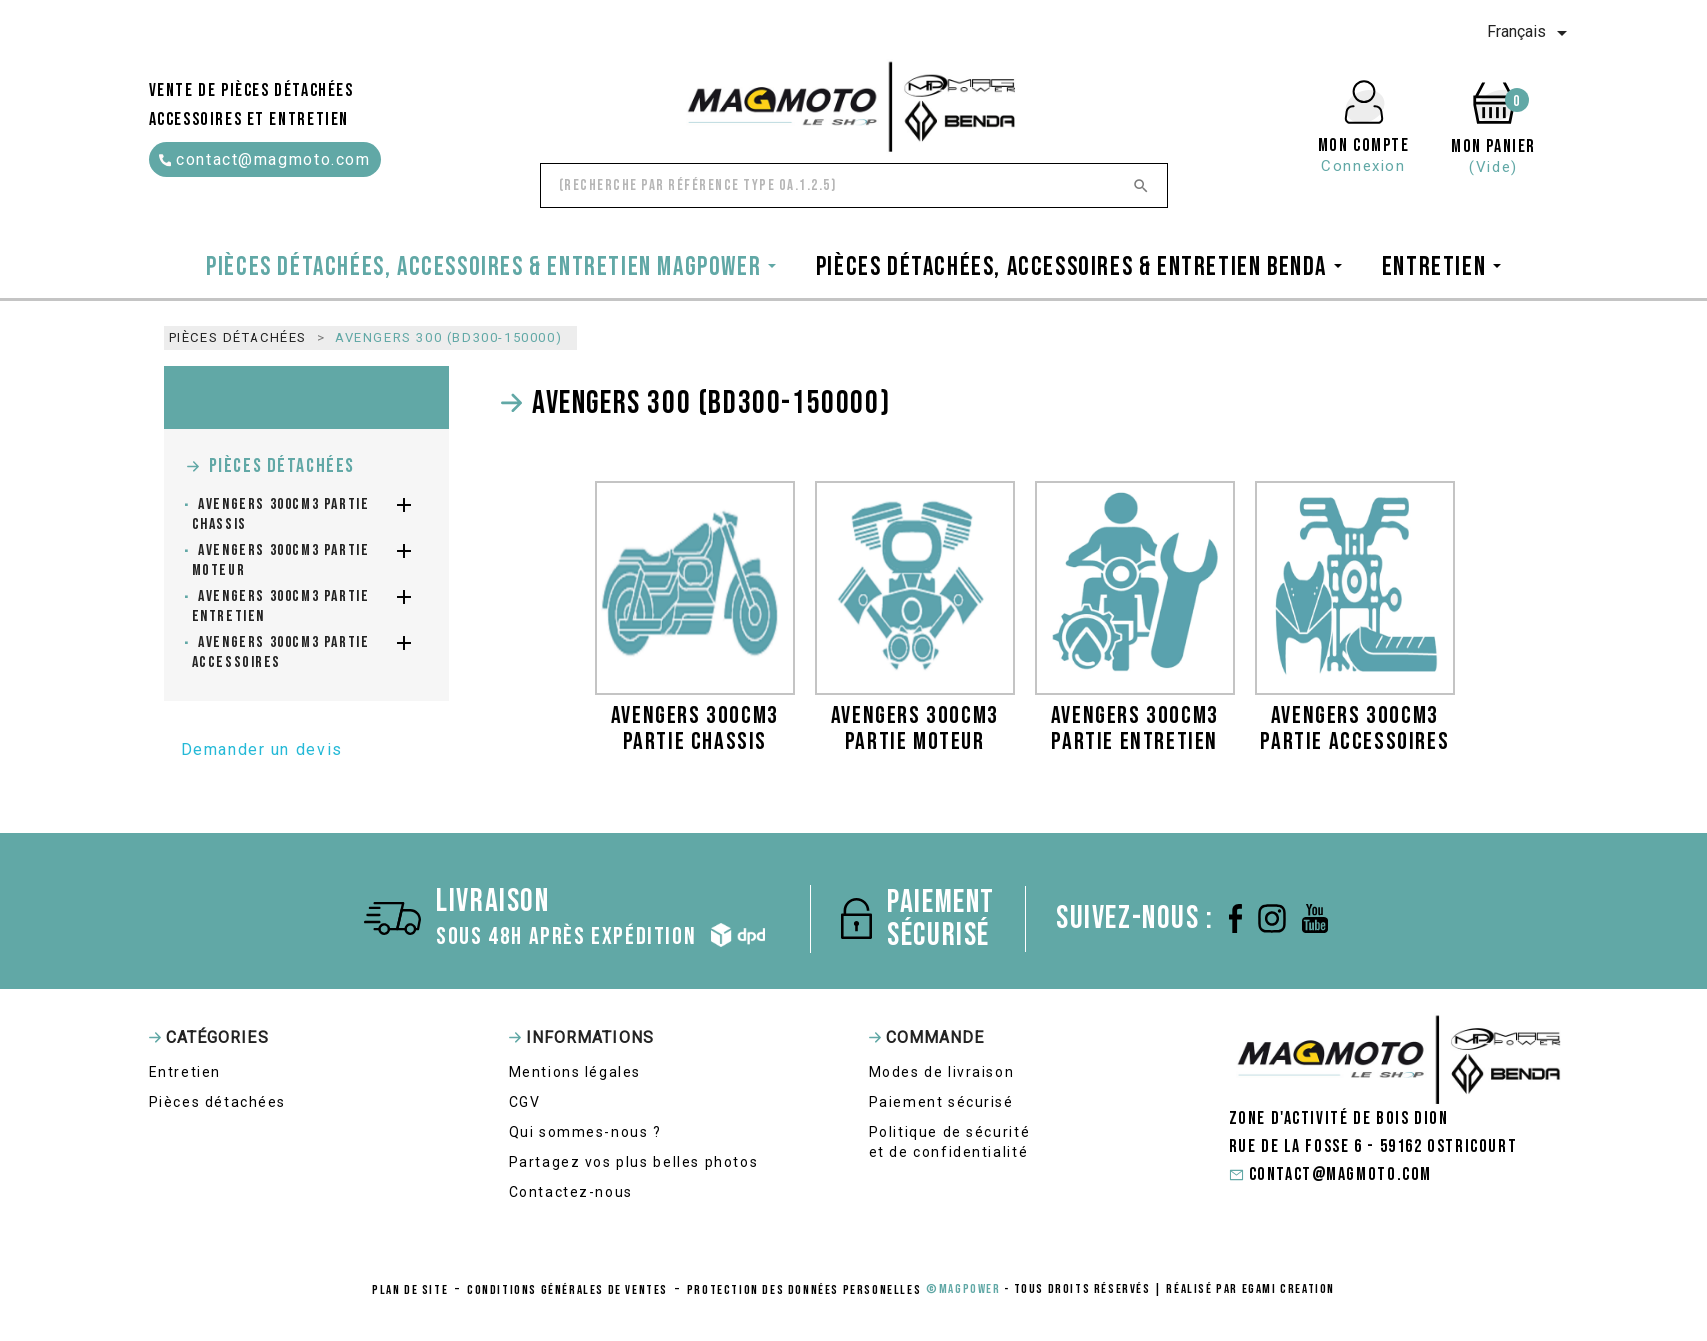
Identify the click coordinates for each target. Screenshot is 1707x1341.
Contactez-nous (571, 1192)
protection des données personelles (804, 1290)
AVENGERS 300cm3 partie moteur (281, 560)
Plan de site (410, 1290)
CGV (525, 1102)
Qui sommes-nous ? (585, 1132)
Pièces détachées (282, 466)
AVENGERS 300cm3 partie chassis (281, 514)
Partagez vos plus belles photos (634, 1162)
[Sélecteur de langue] (1530, 33)
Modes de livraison (942, 1072)
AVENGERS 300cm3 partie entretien (281, 606)
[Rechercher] (854, 185)
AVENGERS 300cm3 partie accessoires (281, 652)
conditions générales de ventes (567, 1290)
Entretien (185, 1072)
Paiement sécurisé (941, 1102)
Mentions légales (575, 1072)
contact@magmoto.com (265, 159)
